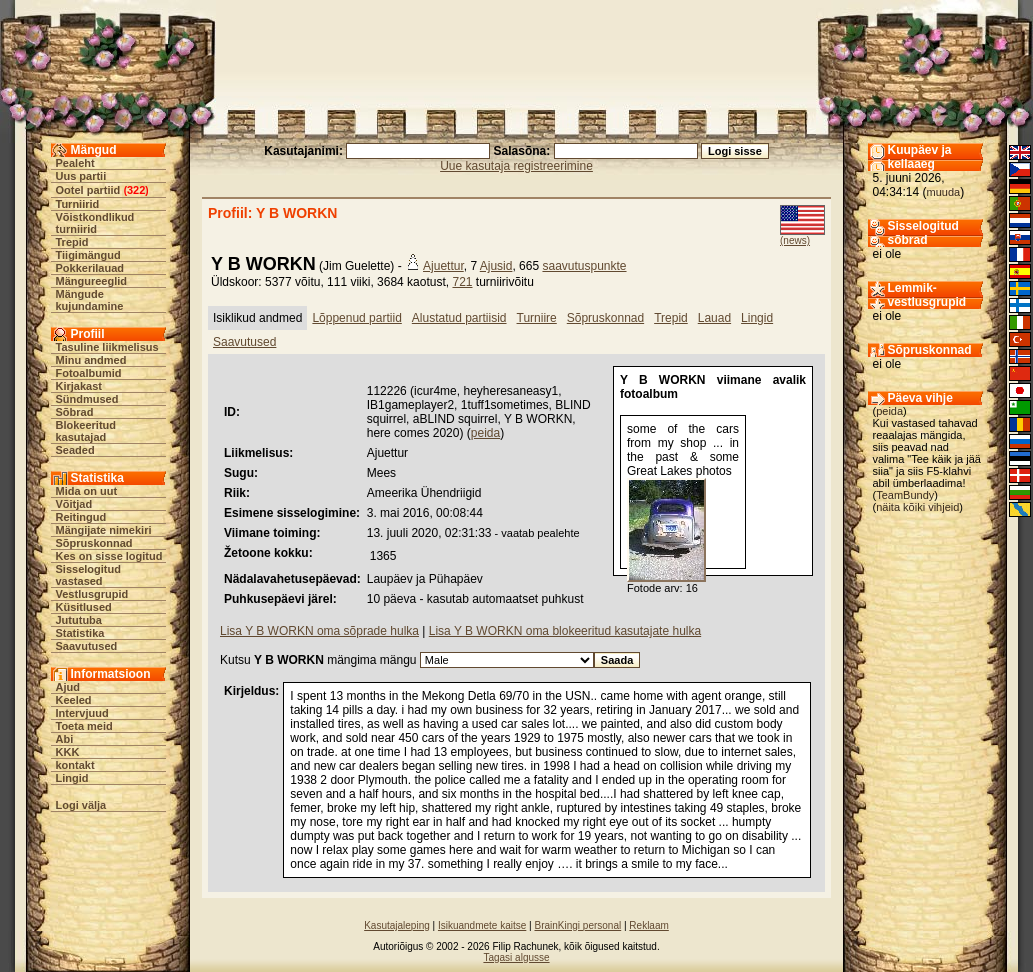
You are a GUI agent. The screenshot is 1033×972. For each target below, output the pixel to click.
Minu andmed (91, 360)
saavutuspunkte (584, 266)
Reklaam (648, 925)
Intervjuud (82, 713)
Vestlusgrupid (92, 594)
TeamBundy (905, 495)
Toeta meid (84, 726)
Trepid (72, 242)
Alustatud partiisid (459, 318)
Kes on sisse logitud (109, 556)
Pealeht (75, 163)
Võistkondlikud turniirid (95, 223)
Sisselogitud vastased (88, 575)
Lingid (72, 778)
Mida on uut (87, 491)
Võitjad (74, 504)
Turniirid (78, 204)
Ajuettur (443, 266)
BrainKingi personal (577, 925)
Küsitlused (84, 607)
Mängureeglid (92, 281)
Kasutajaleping (397, 925)
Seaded (75, 450)
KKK (68, 752)
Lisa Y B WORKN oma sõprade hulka (319, 631)
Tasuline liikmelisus (107, 347)
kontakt (75, 765)
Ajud (68, 687)
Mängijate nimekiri (104, 530)
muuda (944, 192)
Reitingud (81, 517)
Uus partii (81, 176)
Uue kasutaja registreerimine (516, 166)
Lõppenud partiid (356, 318)
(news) (795, 240)
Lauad (714, 318)
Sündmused (87, 399)
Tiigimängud (88, 255)
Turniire (537, 318)
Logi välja (81, 805)
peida (485, 433)
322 (136, 190)
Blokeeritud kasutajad (86, 431)
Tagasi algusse (516, 957)
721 (462, 282)
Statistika (80, 633)
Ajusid (496, 266)
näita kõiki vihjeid (917, 507)
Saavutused (87, 646)
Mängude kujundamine (90, 300)
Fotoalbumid (89, 373)
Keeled (74, 700)
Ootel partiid (88, 190)
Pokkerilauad (90, 268)
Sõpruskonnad (94, 543)
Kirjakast (79, 386)
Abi (65, 739)
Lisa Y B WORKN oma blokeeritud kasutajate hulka (565, 631)
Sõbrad (75, 412)
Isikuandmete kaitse (482, 925)
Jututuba (79, 620)
